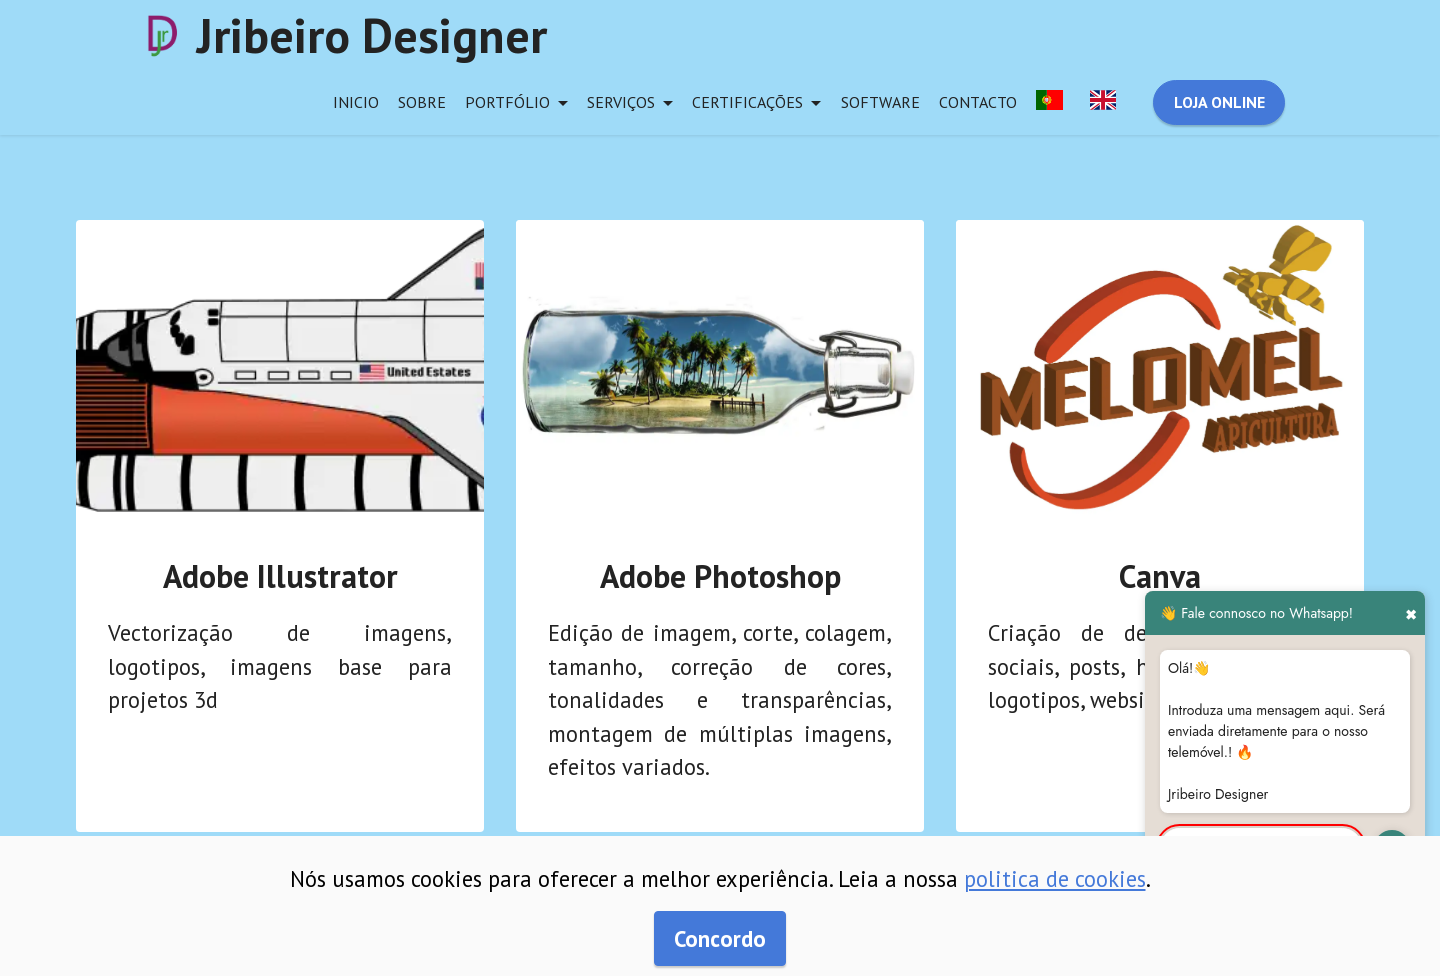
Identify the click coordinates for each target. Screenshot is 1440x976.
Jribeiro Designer (372, 35)
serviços (621, 102)
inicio (356, 102)
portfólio (507, 102)
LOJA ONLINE (1219, 102)
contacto (978, 102)
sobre (422, 102)
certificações (747, 102)
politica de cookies (1055, 878)
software (880, 102)
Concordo (720, 938)
